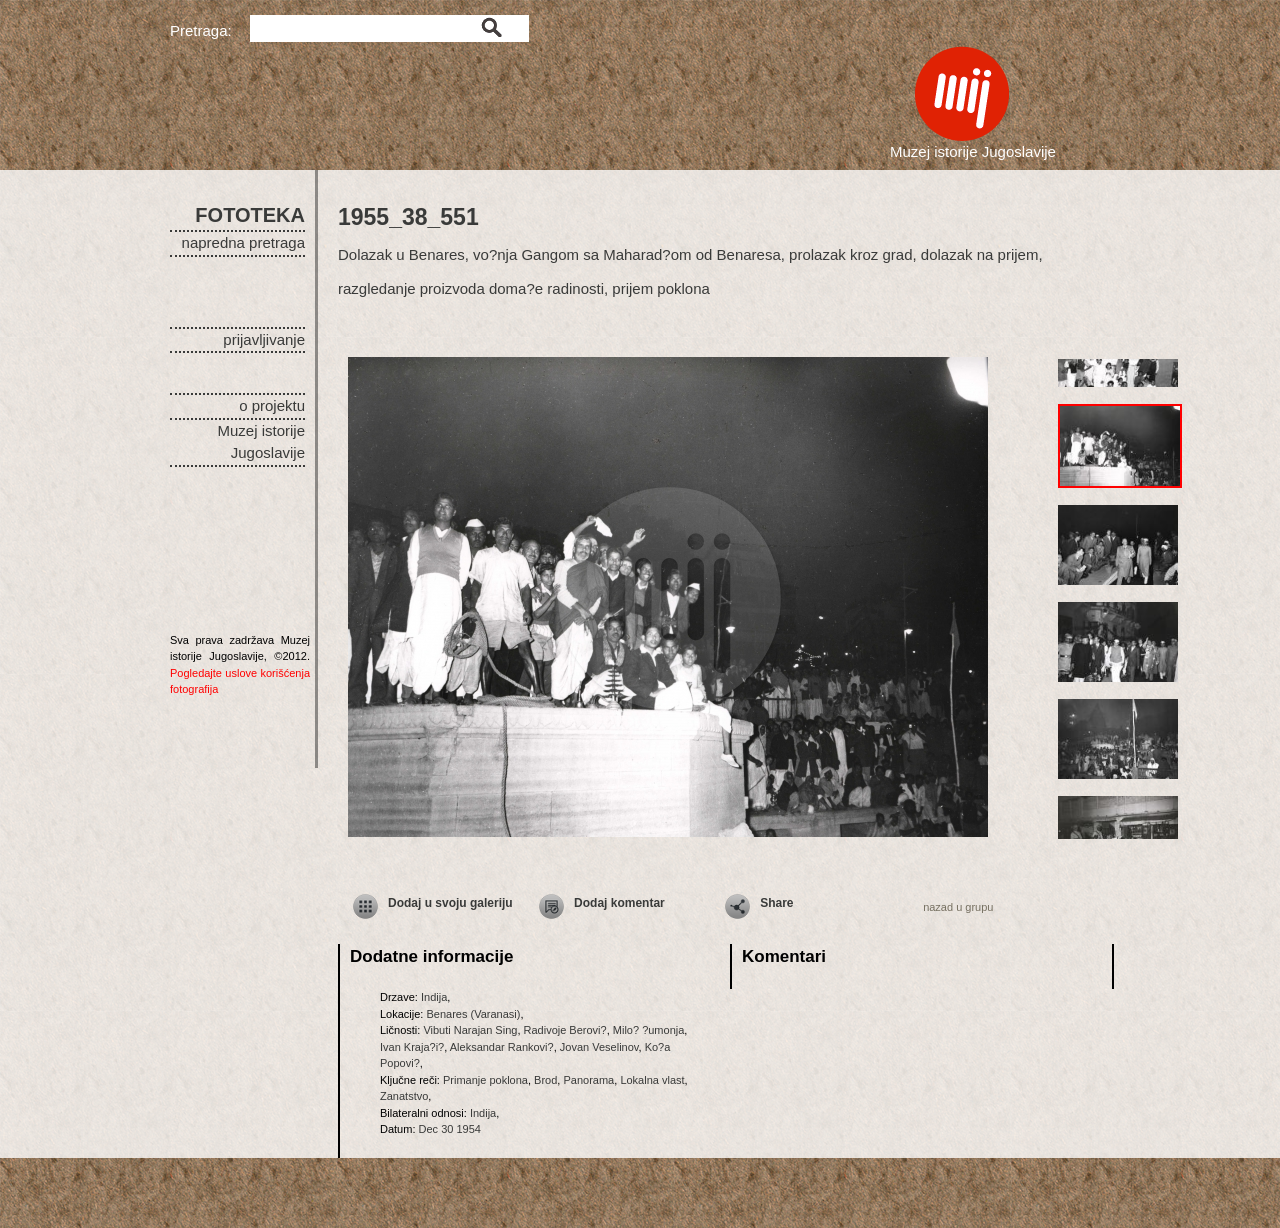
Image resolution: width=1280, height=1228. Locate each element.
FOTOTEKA (250, 215)
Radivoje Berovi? (565, 1030)
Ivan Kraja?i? (412, 1047)
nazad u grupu (958, 907)
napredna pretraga (243, 242)
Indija (434, 997)
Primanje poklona (485, 1080)
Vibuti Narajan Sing (470, 1030)
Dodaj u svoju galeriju (450, 903)
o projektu (272, 405)
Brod (545, 1080)
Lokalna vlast (652, 1080)
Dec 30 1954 (450, 1129)
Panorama (588, 1080)
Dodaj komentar (619, 903)
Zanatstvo (404, 1096)
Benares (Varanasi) (473, 1014)
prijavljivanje (264, 339)
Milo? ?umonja (649, 1030)
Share (776, 903)
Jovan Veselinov (599, 1047)
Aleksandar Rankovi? (502, 1047)
